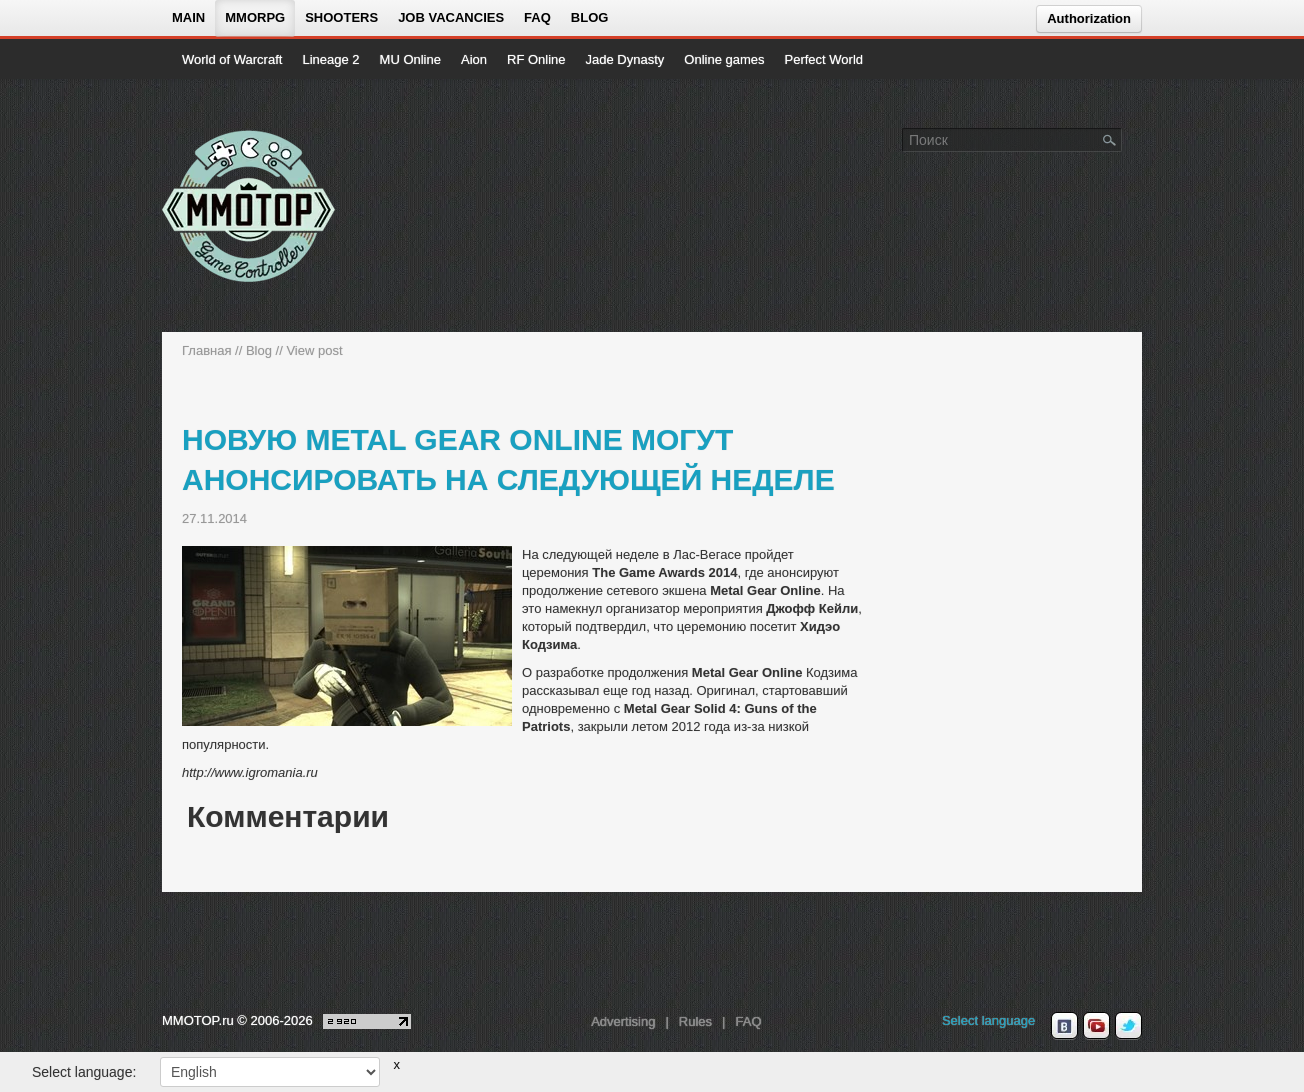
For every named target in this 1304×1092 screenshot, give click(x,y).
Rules (695, 1021)
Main (188, 17)
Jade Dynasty (625, 59)
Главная (206, 350)
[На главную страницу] (249, 206)
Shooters (341, 17)
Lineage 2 (330, 59)
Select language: (84, 1072)
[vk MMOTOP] (1064, 1026)
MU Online (410, 59)
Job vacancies (451, 17)
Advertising (623, 1021)
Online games (724, 59)
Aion (474, 59)
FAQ (537, 17)
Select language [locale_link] (988, 1020)
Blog (590, 17)
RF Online (536, 59)
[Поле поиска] (1110, 139)
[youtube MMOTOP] (1096, 1026)
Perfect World (824, 59)
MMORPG (255, 17)
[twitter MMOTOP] (1128, 1026)
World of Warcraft (232, 59)
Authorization (1089, 18)
